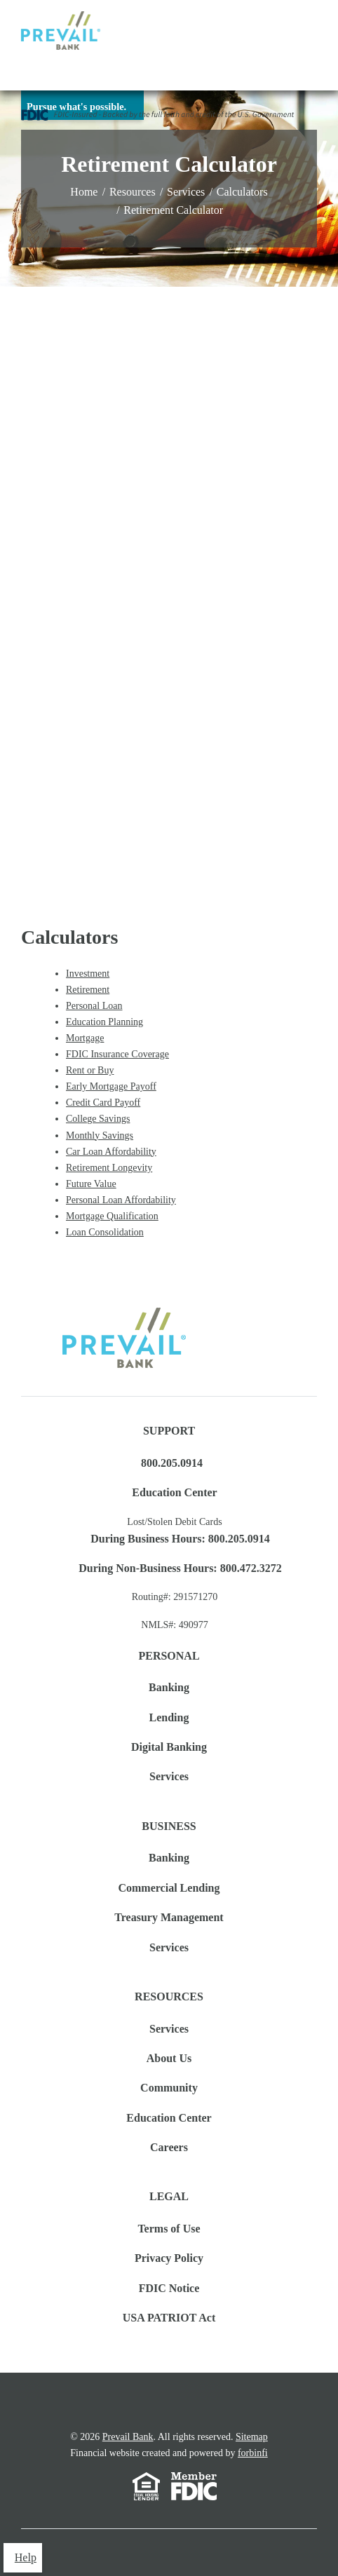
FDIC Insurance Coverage (117, 1054)
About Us (169, 2058)
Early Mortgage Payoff (111, 1086)
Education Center (174, 1492)
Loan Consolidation (105, 1232)
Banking (169, 1687)
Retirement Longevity (109, 1167)
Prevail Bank (128, 2437)
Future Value (91, 1184)
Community (169, 2088)
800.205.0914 (172, 1463)
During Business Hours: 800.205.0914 (180, 1539)
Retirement (87, 989)
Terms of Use (168, 2229)
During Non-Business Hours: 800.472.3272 (180, 1568)
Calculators (242, 192)
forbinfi (253, 2453)
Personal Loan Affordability (121, 1200)
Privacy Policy (169, 2258)
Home (83, 192)
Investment (87, 973)
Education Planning (104, 1022)
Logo (60, 30)
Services (186, 192)
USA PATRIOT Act (169, 2318)
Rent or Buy (90, 1070)
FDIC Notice (169, 2288)
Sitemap (252, 2437)
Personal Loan (94, 1006)
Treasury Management (168, 1917)
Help (25, 2557)
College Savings (98, 1118)
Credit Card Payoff (103, 1102)
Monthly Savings (99, 1135)
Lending (169, 1717)
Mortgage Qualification (112, 1216)
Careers (169, 2147)
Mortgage (85, 1038)
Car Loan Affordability (111, 1151)
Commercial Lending (168, 1888)
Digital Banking (169, 1747)
